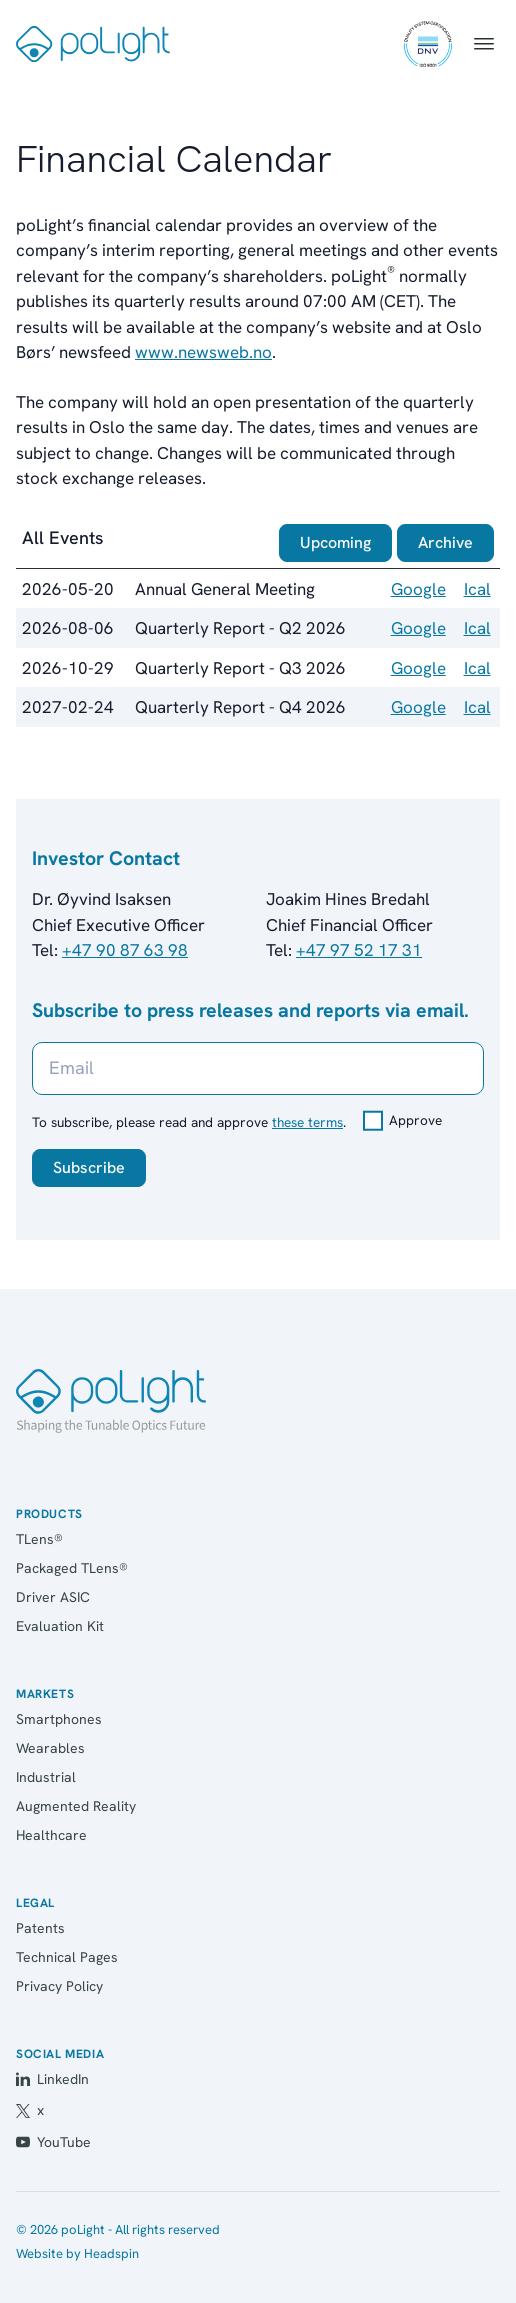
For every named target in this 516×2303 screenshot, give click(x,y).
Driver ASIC (53, 1597)
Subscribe (89, 1167)
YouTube (53, 2142)
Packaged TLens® (72, 1568)
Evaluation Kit (60, 1626)
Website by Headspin (77, 2253)
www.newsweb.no (203, 352)
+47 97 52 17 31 (359, 950)
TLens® (39, 1539)
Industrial (46, 1777)
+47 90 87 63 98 (125, 950)
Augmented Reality (76, 1806)
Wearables (50, 1748)
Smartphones (59, 1719)
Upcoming (335, 542)
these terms (307, 1122)
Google (418, 589)
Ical (477, 589)
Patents (40, 1928)
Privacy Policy (59, 1986)
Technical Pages (67, 1957)
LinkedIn (52, 2079)
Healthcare (51, 1835)
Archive (445, 542)
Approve (415, 1120)
